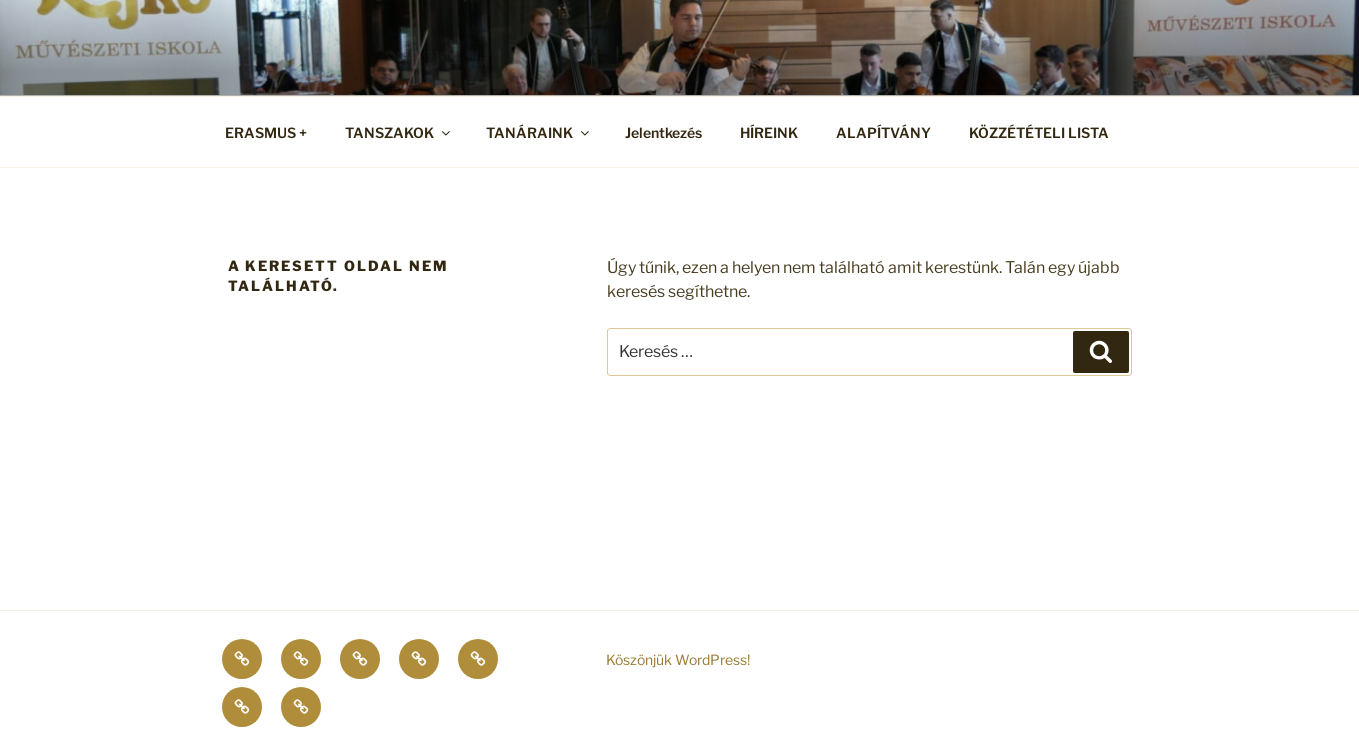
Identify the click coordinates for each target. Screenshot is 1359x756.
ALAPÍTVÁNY (883, 132)
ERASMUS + (266, 132)
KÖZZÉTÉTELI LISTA (1039, 132)
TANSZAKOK (399, 132)
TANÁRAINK (539, 132)
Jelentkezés (663, 132)
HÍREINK (769, 132)
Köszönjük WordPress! (678, 659)
